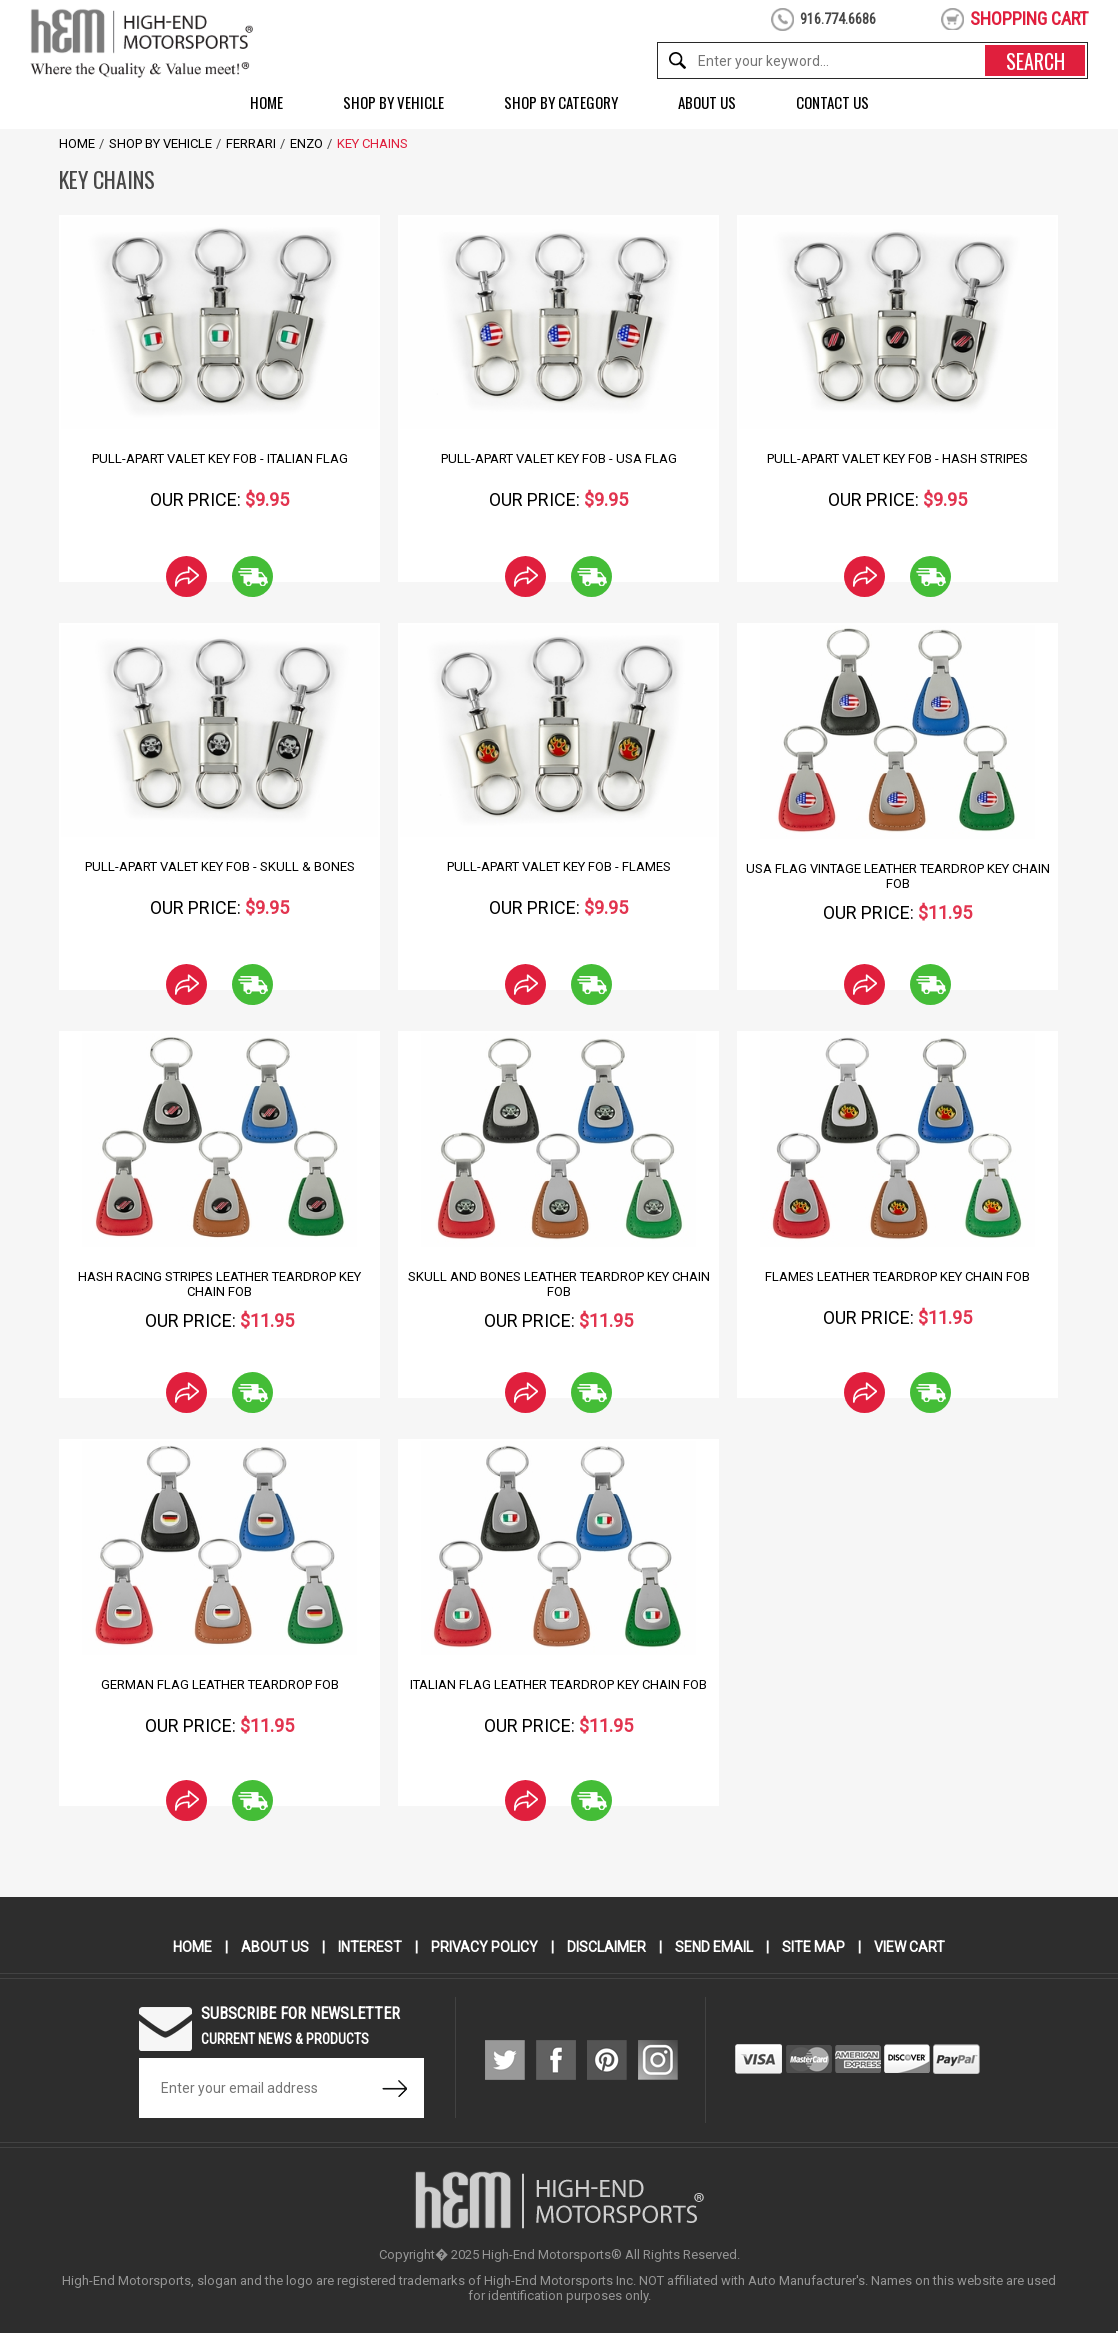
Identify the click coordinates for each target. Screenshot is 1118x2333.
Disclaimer (606, 1947)
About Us (707, 102)
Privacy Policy (484, 1947)
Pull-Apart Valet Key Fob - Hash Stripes (897, 458)
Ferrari (251, 143)
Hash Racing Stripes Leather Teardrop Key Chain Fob (219, 1284)
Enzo (306, 143)
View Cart (909, 1947)
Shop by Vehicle (393, 102)
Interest (370, 1947)
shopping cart (1029, 18)
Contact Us (832, 102)
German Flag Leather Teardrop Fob (220, 1684)
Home (266, 102)
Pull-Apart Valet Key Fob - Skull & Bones (220, 866)
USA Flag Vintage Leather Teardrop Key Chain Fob (898, 876)
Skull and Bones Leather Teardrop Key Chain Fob (559, 1284)
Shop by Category (561, 102)
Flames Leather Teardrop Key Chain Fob (897, 1276)
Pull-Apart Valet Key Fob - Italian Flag (220, 458)
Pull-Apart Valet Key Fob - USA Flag (559, 458)
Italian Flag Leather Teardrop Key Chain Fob (558, 1684)
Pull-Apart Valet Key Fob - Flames (559, 866)
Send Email (714, 1947)
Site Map (813, 1947)
